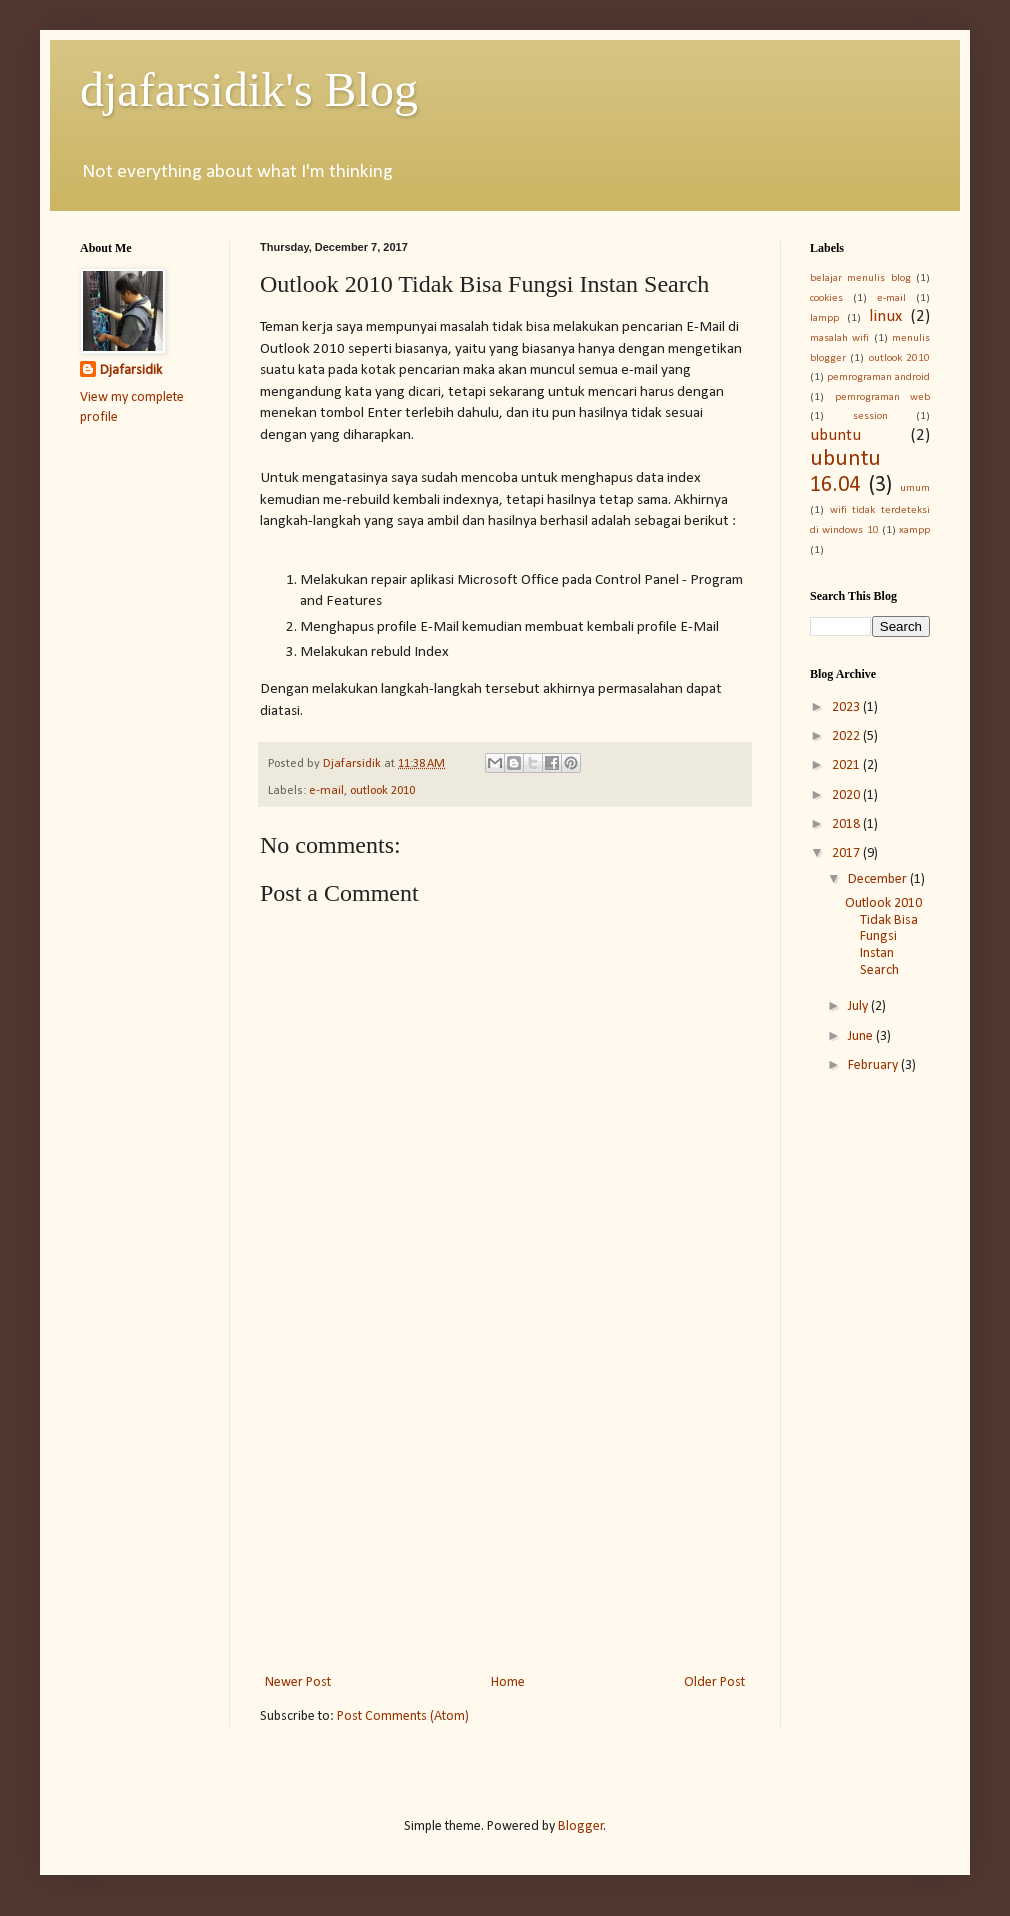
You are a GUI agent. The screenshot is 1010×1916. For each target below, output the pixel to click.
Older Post (714, 1682)
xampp (914, 530)
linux (885, 316)
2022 (847, 736)
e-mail (326, 791)
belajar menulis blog (860, 278)
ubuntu (835, 435)
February (874, 1065)
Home (508, 1682)
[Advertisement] (505, 1505)
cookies (826, 298)
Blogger (581, 1826)
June (862, 1036)
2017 (847, 853)
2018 (847, 824)
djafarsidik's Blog (249, 89)
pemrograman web (883, 397)
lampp (824, 318)
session (870, 416)
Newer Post (298, 1682)
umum (915, 488)
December (879, 879)
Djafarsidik (131, 370)
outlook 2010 (382, 791)
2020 (847, 795)
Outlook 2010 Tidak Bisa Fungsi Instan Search (883, 937)
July (859, 1006)
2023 (847, 707)
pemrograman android (878, 377)
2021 (847, 765)
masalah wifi (839, 338)
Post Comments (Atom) (403, 1716)
